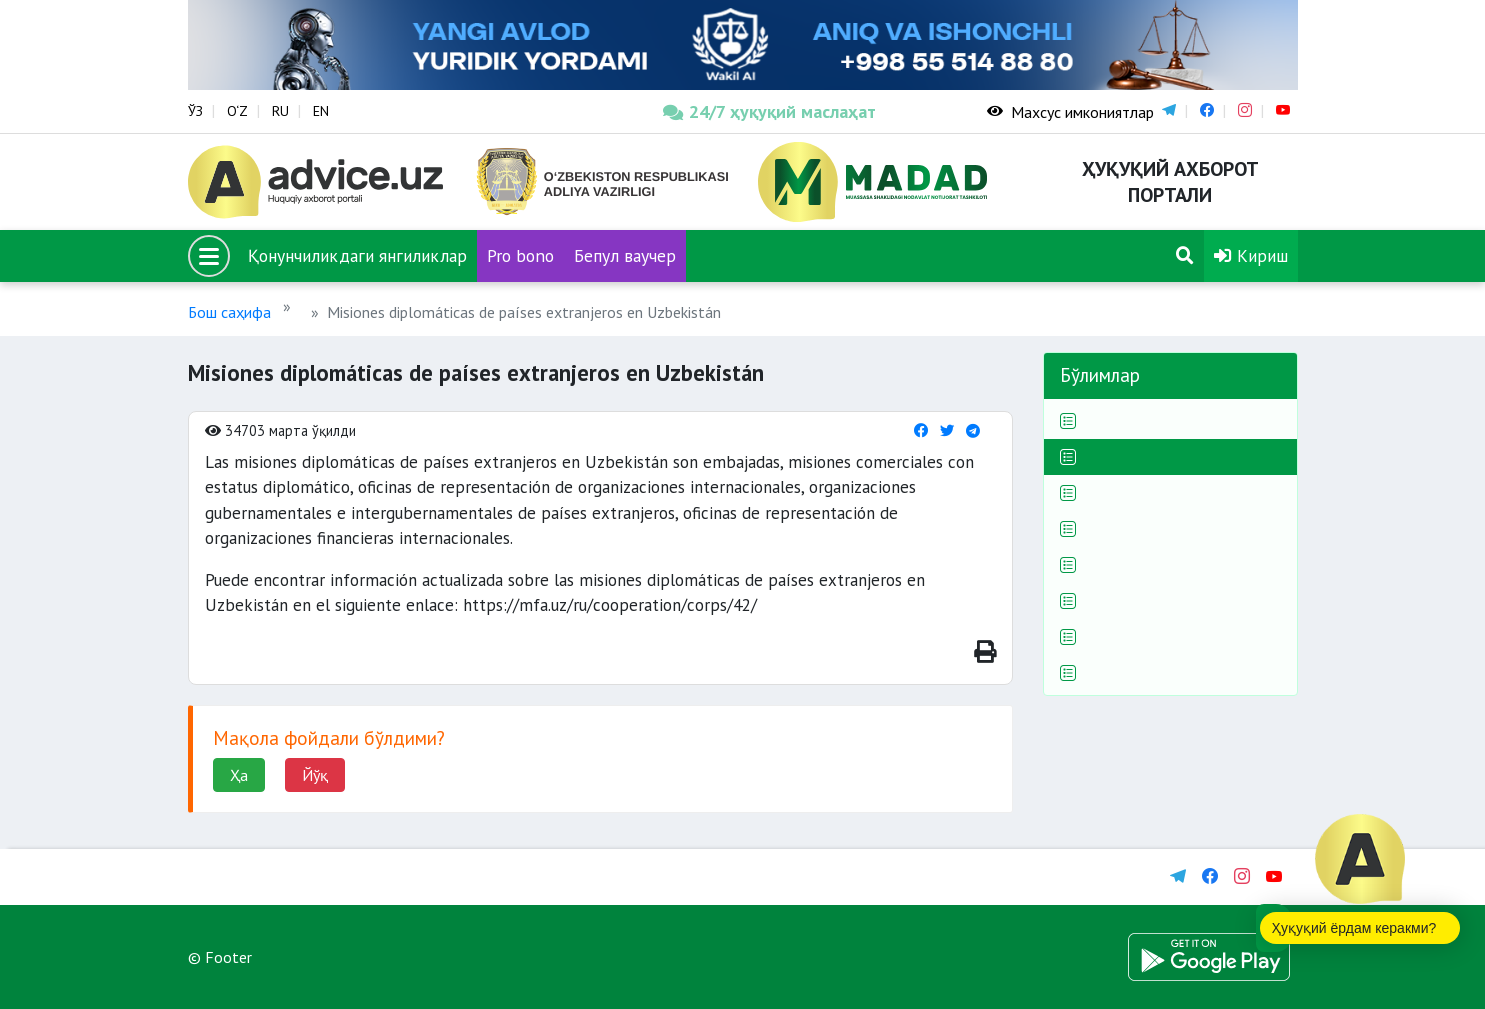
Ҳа (239, 775)
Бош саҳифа (229, 312)
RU (280, 111)
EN (321, 111)
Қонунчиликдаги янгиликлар (357, 255)
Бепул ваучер (625, 255)
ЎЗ (195, 111)
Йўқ (315, 775)
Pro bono (520, 255)
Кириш (1251, 255)
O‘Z (237, 111)
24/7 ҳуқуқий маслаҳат (769, 111)
